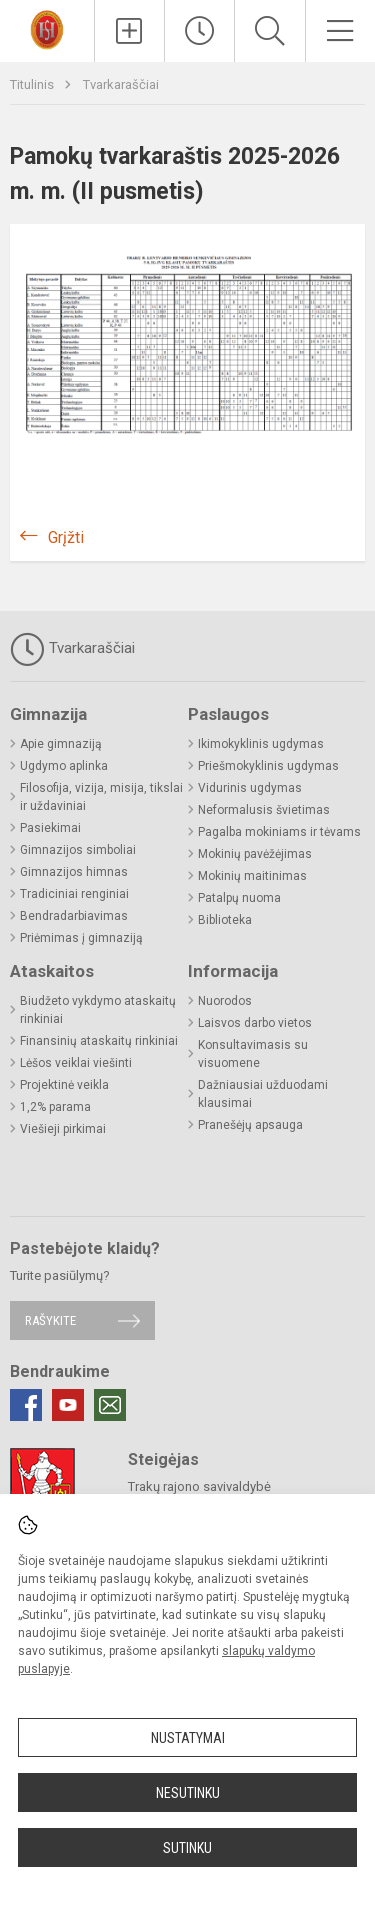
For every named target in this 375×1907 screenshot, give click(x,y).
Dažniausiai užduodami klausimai (263, 1094)
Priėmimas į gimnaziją (81, 938)
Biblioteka (225, 920)
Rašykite (50, 1320)
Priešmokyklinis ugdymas (268, 766)
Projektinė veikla (64, 1085)
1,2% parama (55, 1107)
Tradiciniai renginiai (74, 894)
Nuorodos (225, 1001)
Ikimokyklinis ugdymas (261, 744)
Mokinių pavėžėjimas (255, 854)
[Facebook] (26, 1405)
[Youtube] (68, 1405)
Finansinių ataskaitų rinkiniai (99, 1041)
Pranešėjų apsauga (250, 1125)
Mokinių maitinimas (252, 876)
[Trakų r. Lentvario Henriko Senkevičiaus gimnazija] (47, 28)
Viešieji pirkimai (63, 1129)
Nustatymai (188, 1738)
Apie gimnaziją (61, 744)
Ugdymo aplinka (64, 766)
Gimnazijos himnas (74, 872)
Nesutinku (188, 1793)
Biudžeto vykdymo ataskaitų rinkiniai (98, 1010)
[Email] (110, 1405)
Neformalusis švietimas (264, 810)
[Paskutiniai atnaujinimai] (199, 31)
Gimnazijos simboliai (78, 850)
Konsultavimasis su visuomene (253, 1054)
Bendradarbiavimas (74, 916)
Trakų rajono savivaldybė (199, 1486)
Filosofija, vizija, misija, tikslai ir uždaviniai (101, 797)
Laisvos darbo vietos (255, 1023)
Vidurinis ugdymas (250, 788)
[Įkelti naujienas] (129, 31)
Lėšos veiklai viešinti (76, 1063)
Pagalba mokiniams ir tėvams (279, 832)
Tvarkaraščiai (121, 84)
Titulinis (33, 84)
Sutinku (187, 1848)
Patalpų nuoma (239, 898)
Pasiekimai (50, 828)
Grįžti (66, 537)
